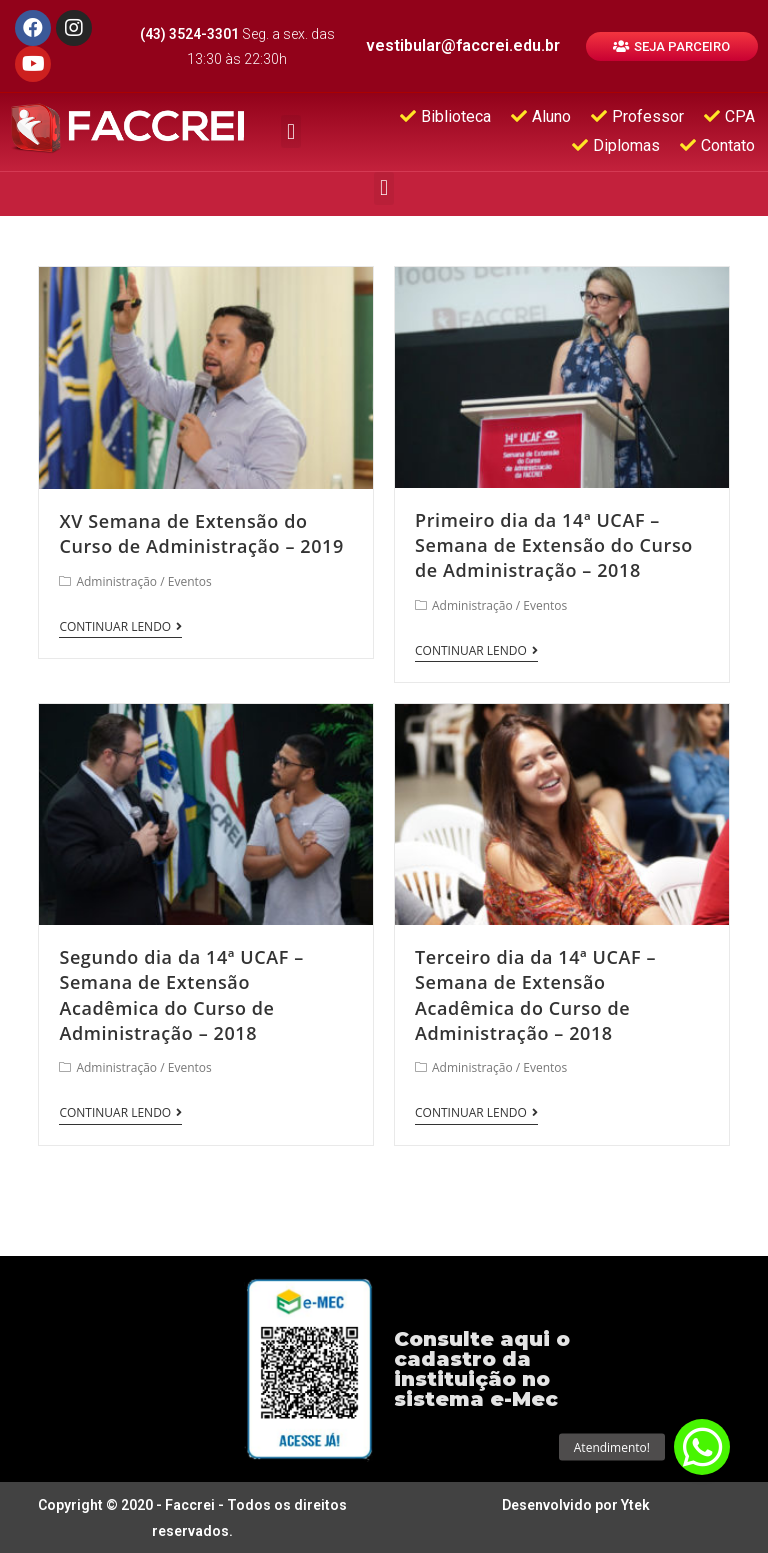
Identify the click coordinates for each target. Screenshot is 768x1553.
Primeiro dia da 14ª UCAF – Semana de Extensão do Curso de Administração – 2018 (554, 545)
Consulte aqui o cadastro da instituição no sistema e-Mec (482, 1369)
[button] (672, 46)
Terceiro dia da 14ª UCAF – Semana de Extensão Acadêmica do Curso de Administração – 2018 (535, 995)
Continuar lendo (120, 627)
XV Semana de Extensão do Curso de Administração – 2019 (201, 533)
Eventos (190, 581)
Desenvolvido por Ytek (576, 1505)
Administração (116, 581)
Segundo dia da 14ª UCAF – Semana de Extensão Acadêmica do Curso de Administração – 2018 (181, 995)
